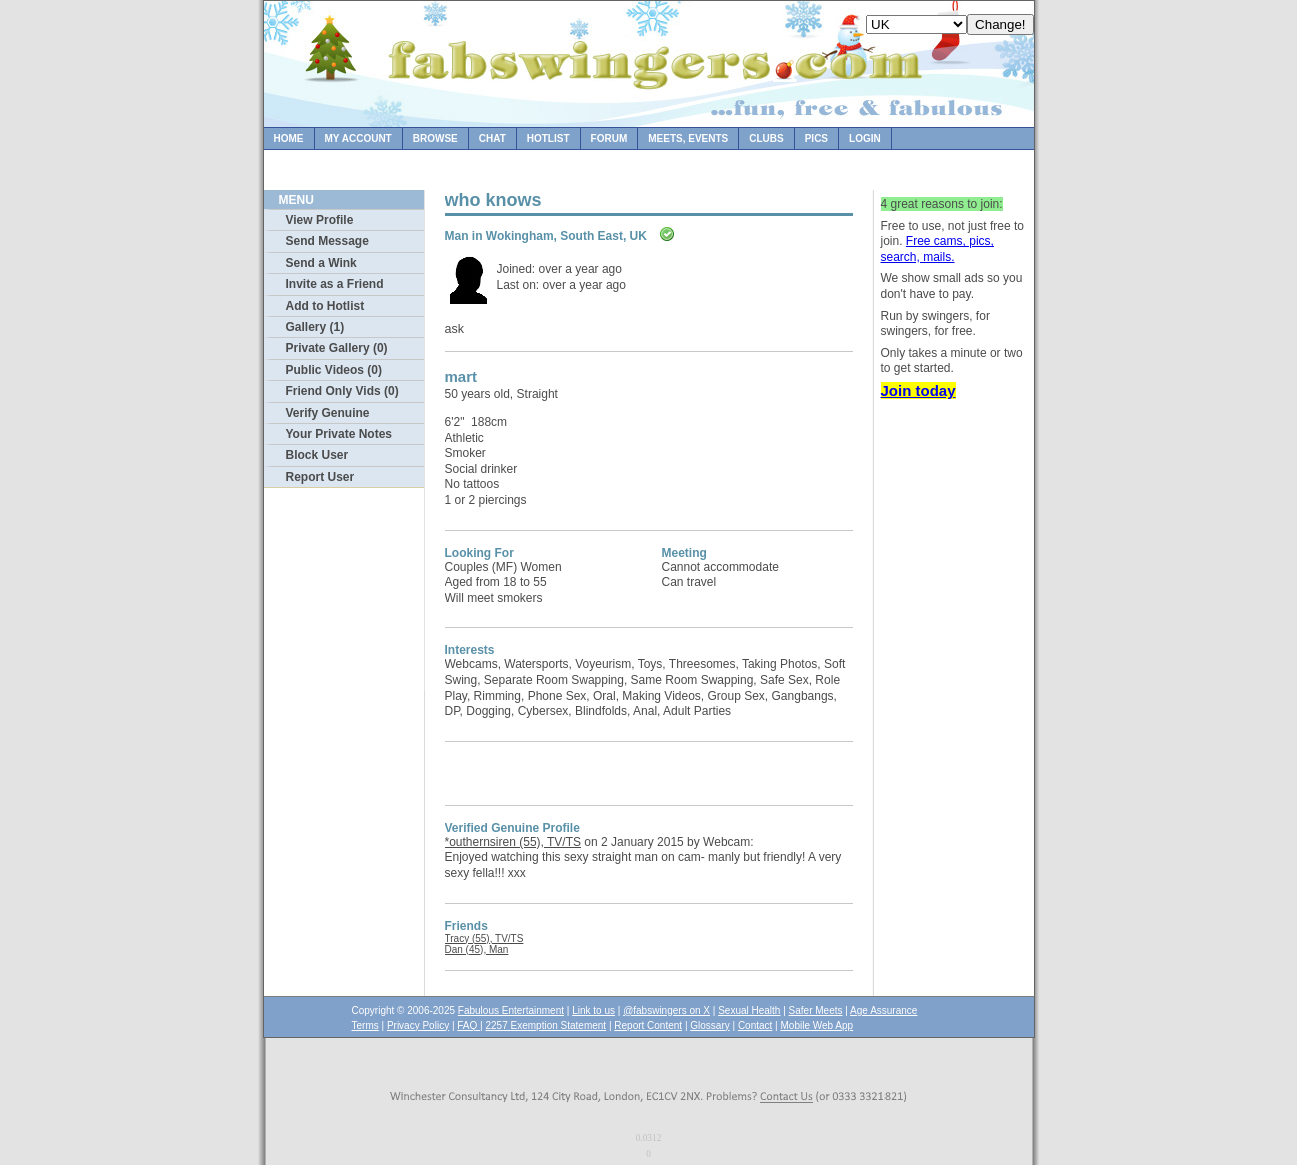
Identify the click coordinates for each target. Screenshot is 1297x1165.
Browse (435, 138)
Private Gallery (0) (337, 348)
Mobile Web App (817, 1025)
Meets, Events (688, 138)
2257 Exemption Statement (545, 1025)
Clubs (766, 138)
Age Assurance (883, 1010)
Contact (755, 1025)
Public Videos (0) (334, 370)
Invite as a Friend (335, 284)
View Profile (320, 220)
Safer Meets (816, 1010)
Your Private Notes (339, 434)
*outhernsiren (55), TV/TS (513, 842)
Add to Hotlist (325, 306)
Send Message (327, 241)
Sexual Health (749, 1010)
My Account (358, 138)
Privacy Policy (418, 1025)
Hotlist (548, 138)
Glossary (709, 1025)
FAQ (468, 1025)
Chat (492, 138)
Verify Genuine (328, 413)
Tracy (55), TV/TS (484, 938)
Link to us (593, 1010)
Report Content (648, 1025)
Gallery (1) (315, 327)
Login (865, 138)
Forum (609, 138)
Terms (365, 1025)
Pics (816, 138)
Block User (317, 455)
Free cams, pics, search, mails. (937, 249)
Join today (918, 390)
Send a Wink (321, 263)
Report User (320, 477)
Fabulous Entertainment (511, 1010)
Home (289, 138)
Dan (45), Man (477, 949)
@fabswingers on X (666, 1010)
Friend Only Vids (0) (342, 391)
